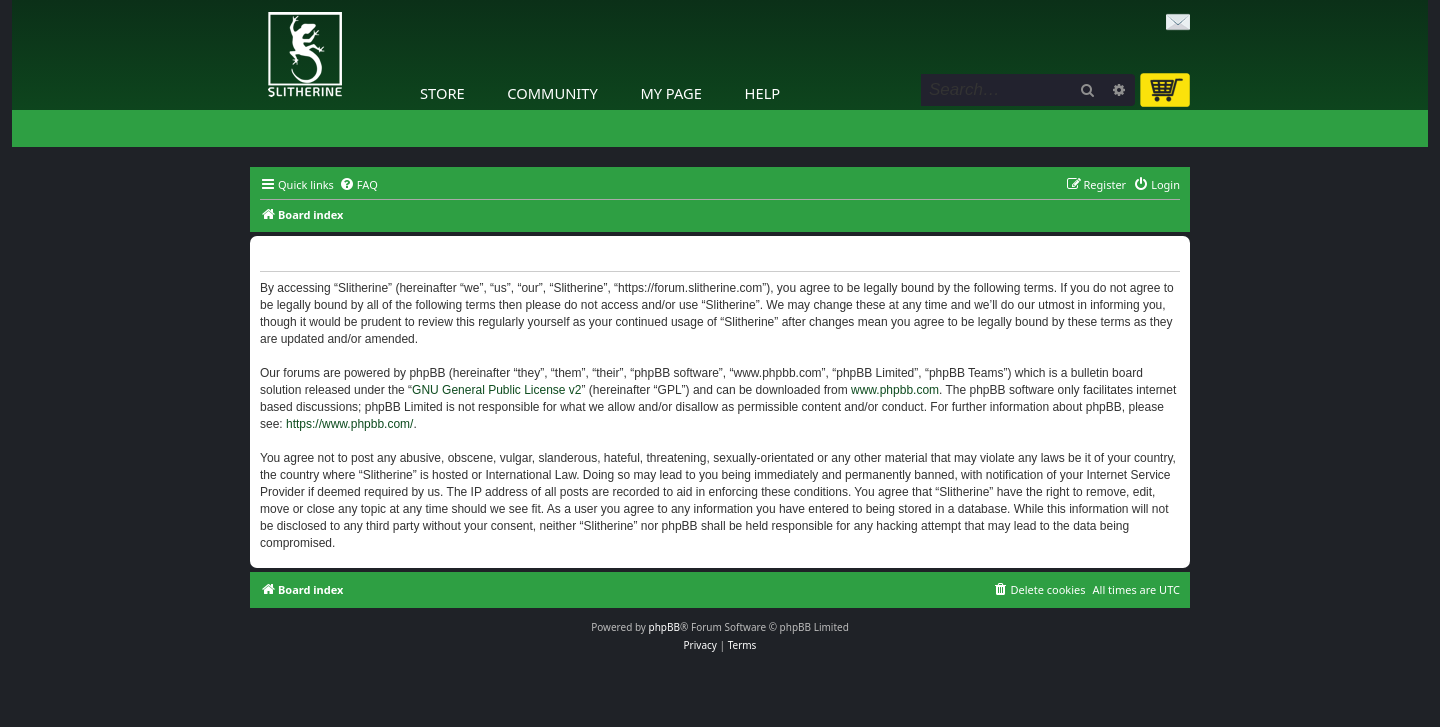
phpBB (664, 627)
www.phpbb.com (895, 390)
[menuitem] (358, 185)
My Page (671, 93)
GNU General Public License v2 (496, 390)
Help (763, 93)
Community (552, 93)
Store (442, 93)
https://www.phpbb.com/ (349, 424)
